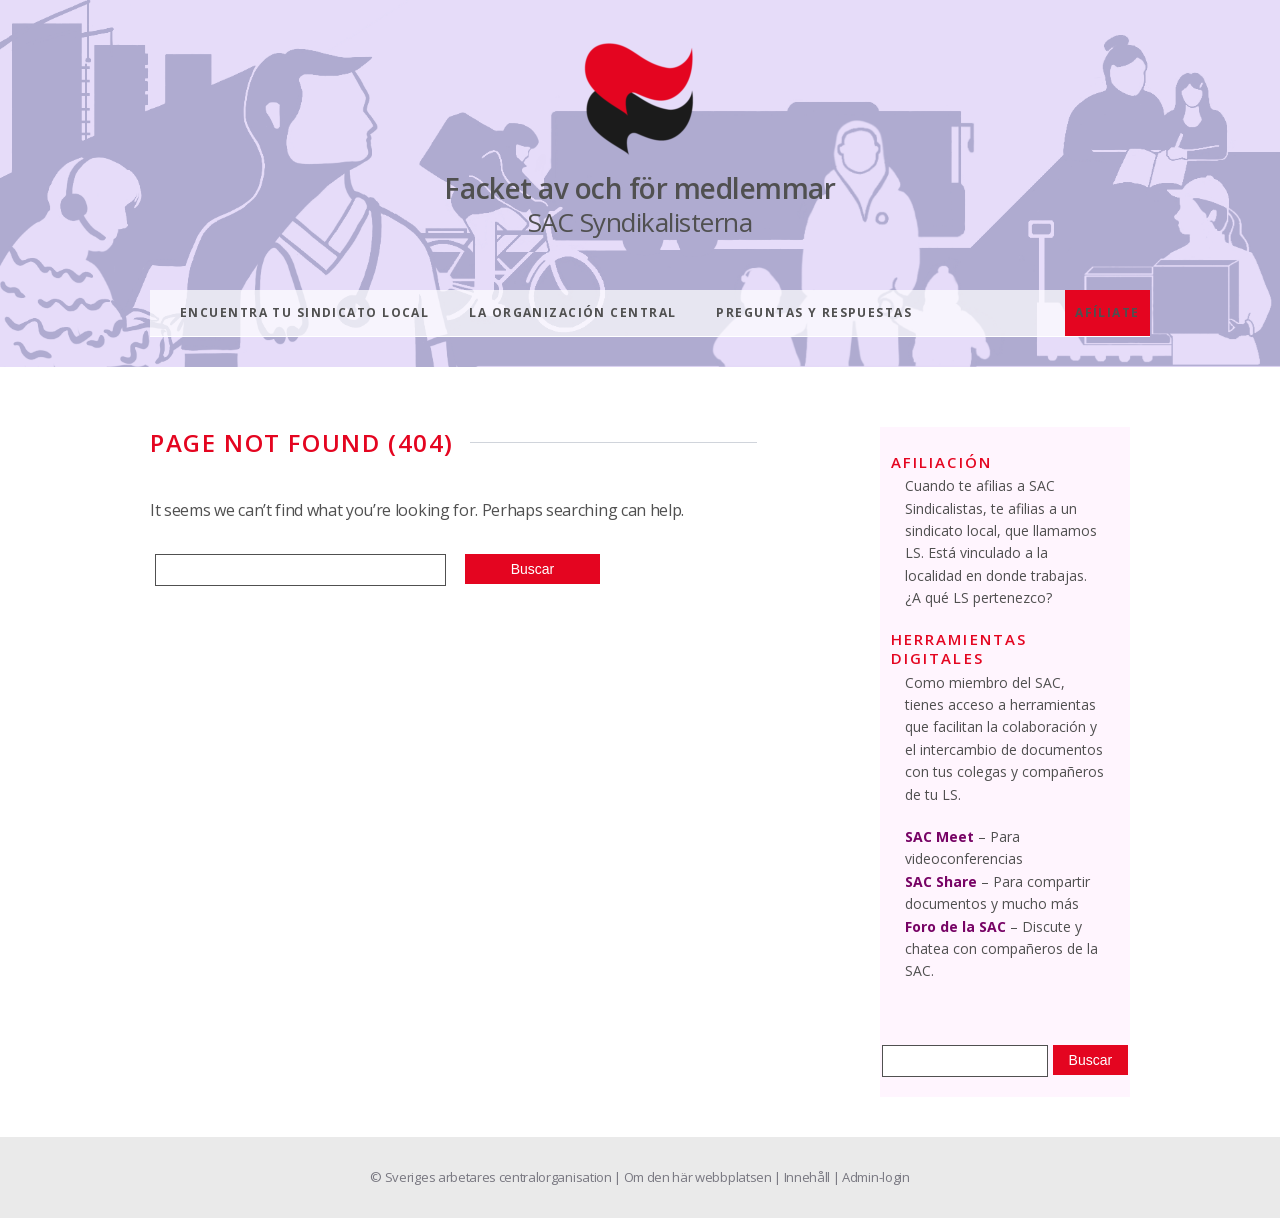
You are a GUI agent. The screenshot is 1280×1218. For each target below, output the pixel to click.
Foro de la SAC (955, 926)
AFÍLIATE (1107, 312)
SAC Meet (939, 836)
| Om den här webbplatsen (694, 1177)
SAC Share (941, 881)
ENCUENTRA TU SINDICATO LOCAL (304, 312)
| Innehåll (803, 1177)
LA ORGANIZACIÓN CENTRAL (572, 312)
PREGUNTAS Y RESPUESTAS (814, 312)
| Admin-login (871, 1177)
